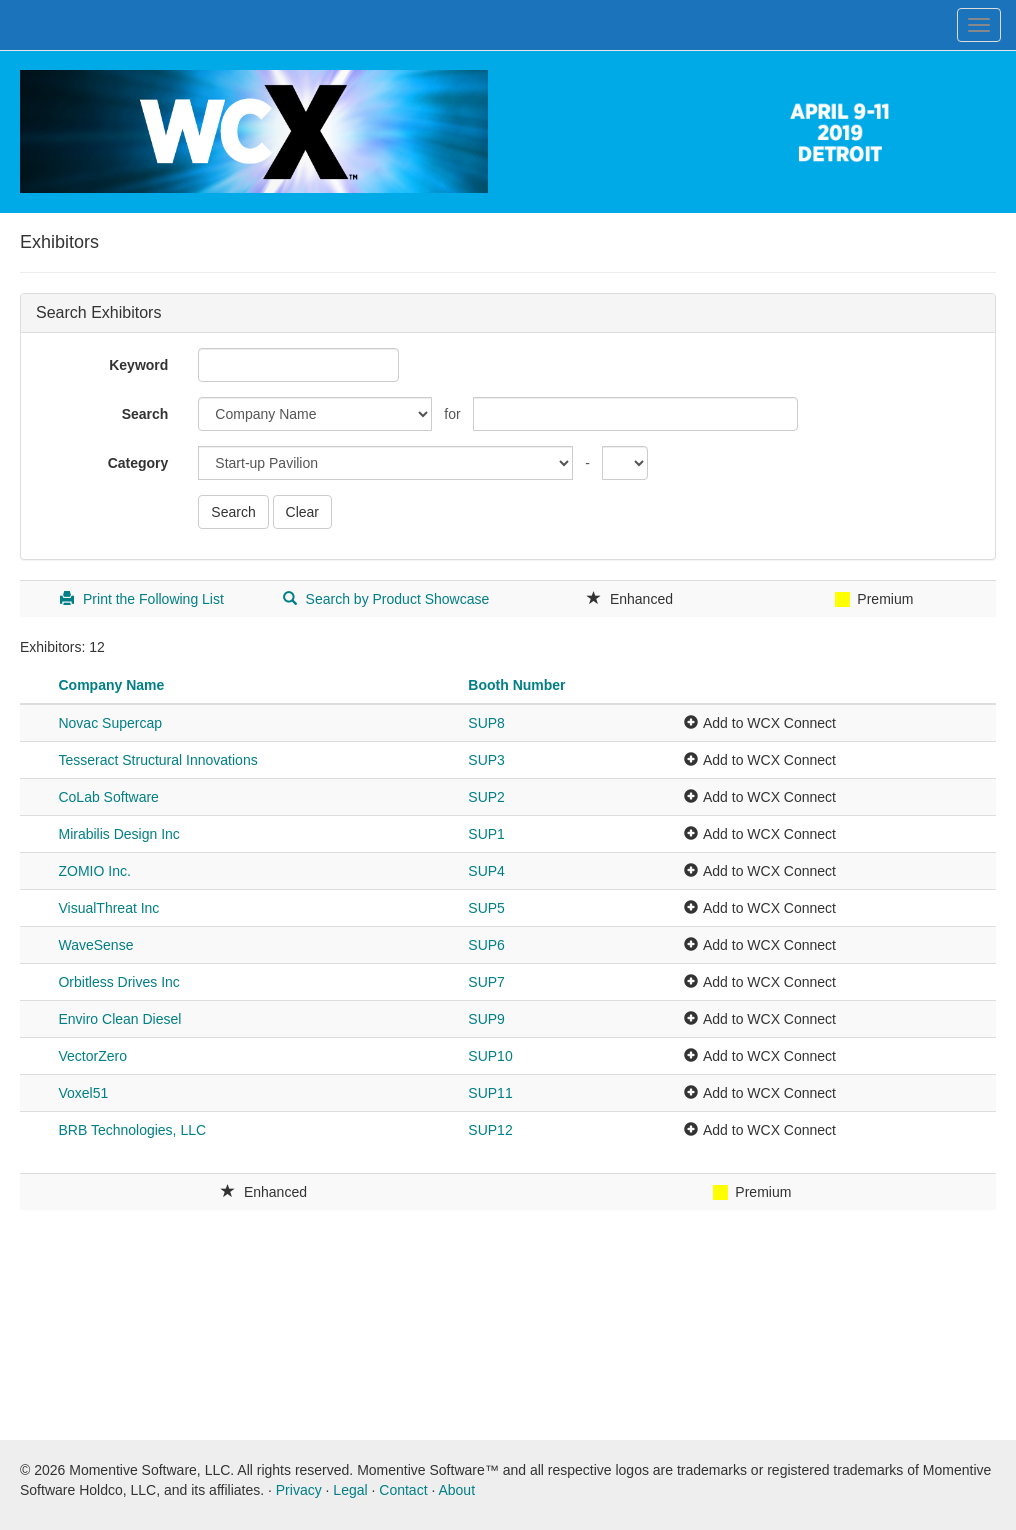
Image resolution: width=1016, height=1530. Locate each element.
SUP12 (490, 1130)
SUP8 (486, 723)
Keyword (138, 365)
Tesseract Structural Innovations (157, 760)
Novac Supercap (110, 723)
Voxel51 (83, 1093)
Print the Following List (142, 599)
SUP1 (486, 834)
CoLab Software (108, 797)
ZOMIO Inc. (94, 871)
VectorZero (92, 1056)
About (456, 1490)
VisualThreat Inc (108, 908)
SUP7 (486, 982)
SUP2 (486, 797)
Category (138, 463)
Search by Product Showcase (386, 599)
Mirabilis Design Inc (118, 834)
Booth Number (516, 685)
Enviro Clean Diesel (119, 1019)
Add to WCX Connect (769, 723)
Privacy (299, 1490)
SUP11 (490, 1093)
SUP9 (486, 1019)
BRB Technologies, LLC (132, 1130)
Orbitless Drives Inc (118, 982)
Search (145, 414)
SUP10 (490, 1056)
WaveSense (95, 945)
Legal (350, 1490)
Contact (403, 1490)
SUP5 (486, 908)
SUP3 (486, 760)
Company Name (111, 685)
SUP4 (486, 871)
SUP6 (486, 945)
